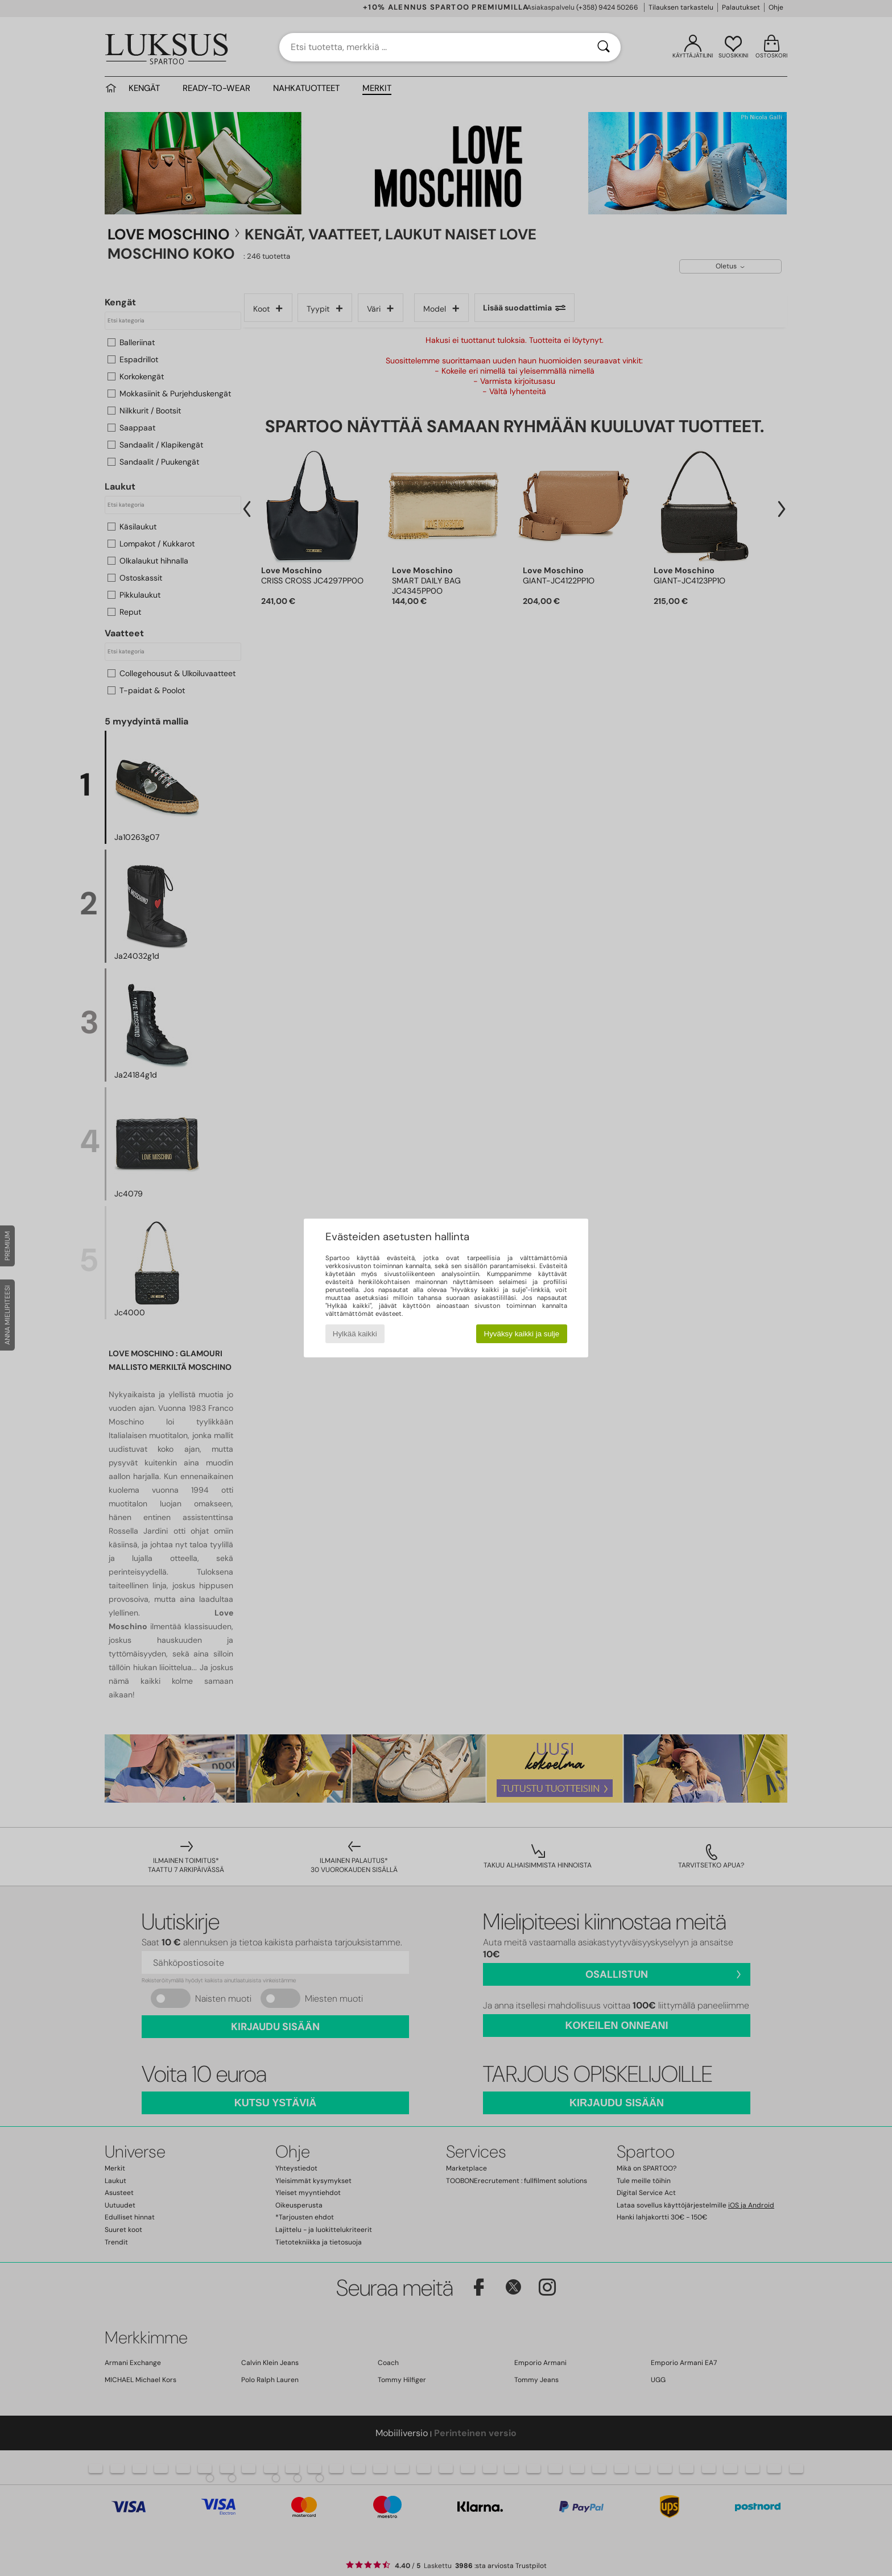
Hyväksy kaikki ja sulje (522, 1334)
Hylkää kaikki (355, 1334)
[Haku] (603, 47)
